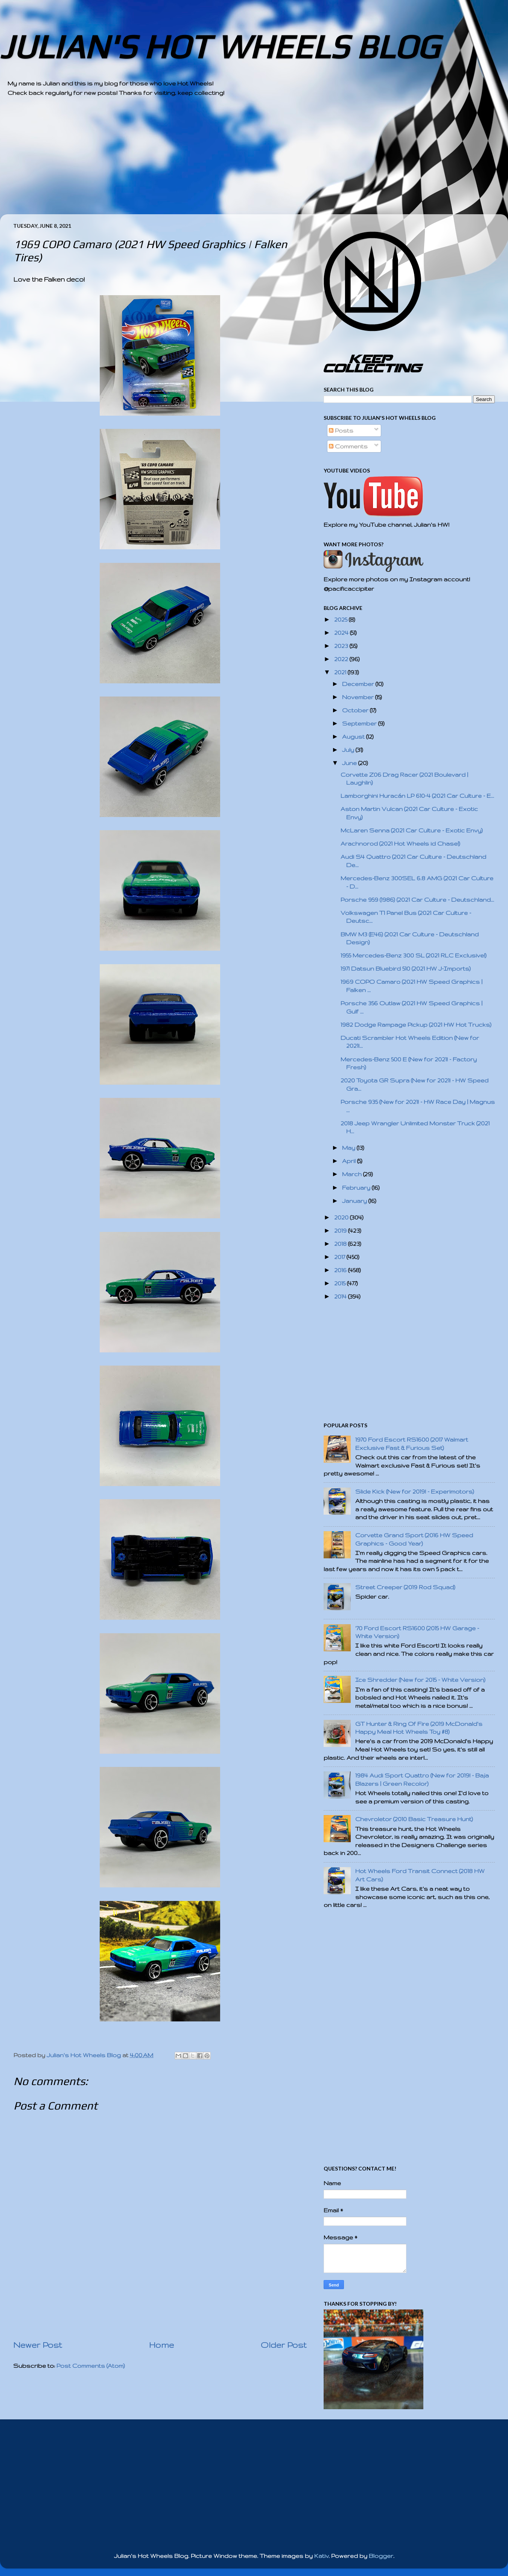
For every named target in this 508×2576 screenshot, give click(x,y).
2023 (342, 646)
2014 (341, 1296)
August (354, 736)
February (357, 1187)
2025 (341, 619)
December (359, 684)
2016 (341, 1270)
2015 (340, 1283)
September (360, 723)
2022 (342, 659)
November (358, 697)
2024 (342, 633)
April (349, 1161)
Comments (348, 446)
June (350, 763)
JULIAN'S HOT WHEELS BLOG (219, 46)
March (352, 1174)
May (349, 1148)
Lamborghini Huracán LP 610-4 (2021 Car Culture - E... (417, 796)
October (356, 710)
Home (161, 2344)
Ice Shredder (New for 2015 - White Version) (420, 1680)
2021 (341, 672)
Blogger (381, 2556)
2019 (341, 1230)
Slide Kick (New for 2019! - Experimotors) (414, 1491)
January (355, 1201)
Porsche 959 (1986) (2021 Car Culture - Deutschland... (417, 899)
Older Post (284, 2344)
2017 (340, 1257)
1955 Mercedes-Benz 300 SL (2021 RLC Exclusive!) (414, 955)
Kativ (321, 2556)
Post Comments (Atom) (90, 2366)
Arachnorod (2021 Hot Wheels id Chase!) (400, 843)
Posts (341, 430)
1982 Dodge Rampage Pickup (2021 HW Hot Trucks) (416, 1024)
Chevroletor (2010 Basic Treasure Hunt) (414, 1819)
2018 (341, 1244)
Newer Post (37, 2344)
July (349, 750)
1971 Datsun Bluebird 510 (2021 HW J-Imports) (406, 968)
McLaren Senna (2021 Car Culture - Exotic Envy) (412, 830)
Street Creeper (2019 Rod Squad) (405, 1587)
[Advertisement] (233, 161)
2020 (342, 1217)
